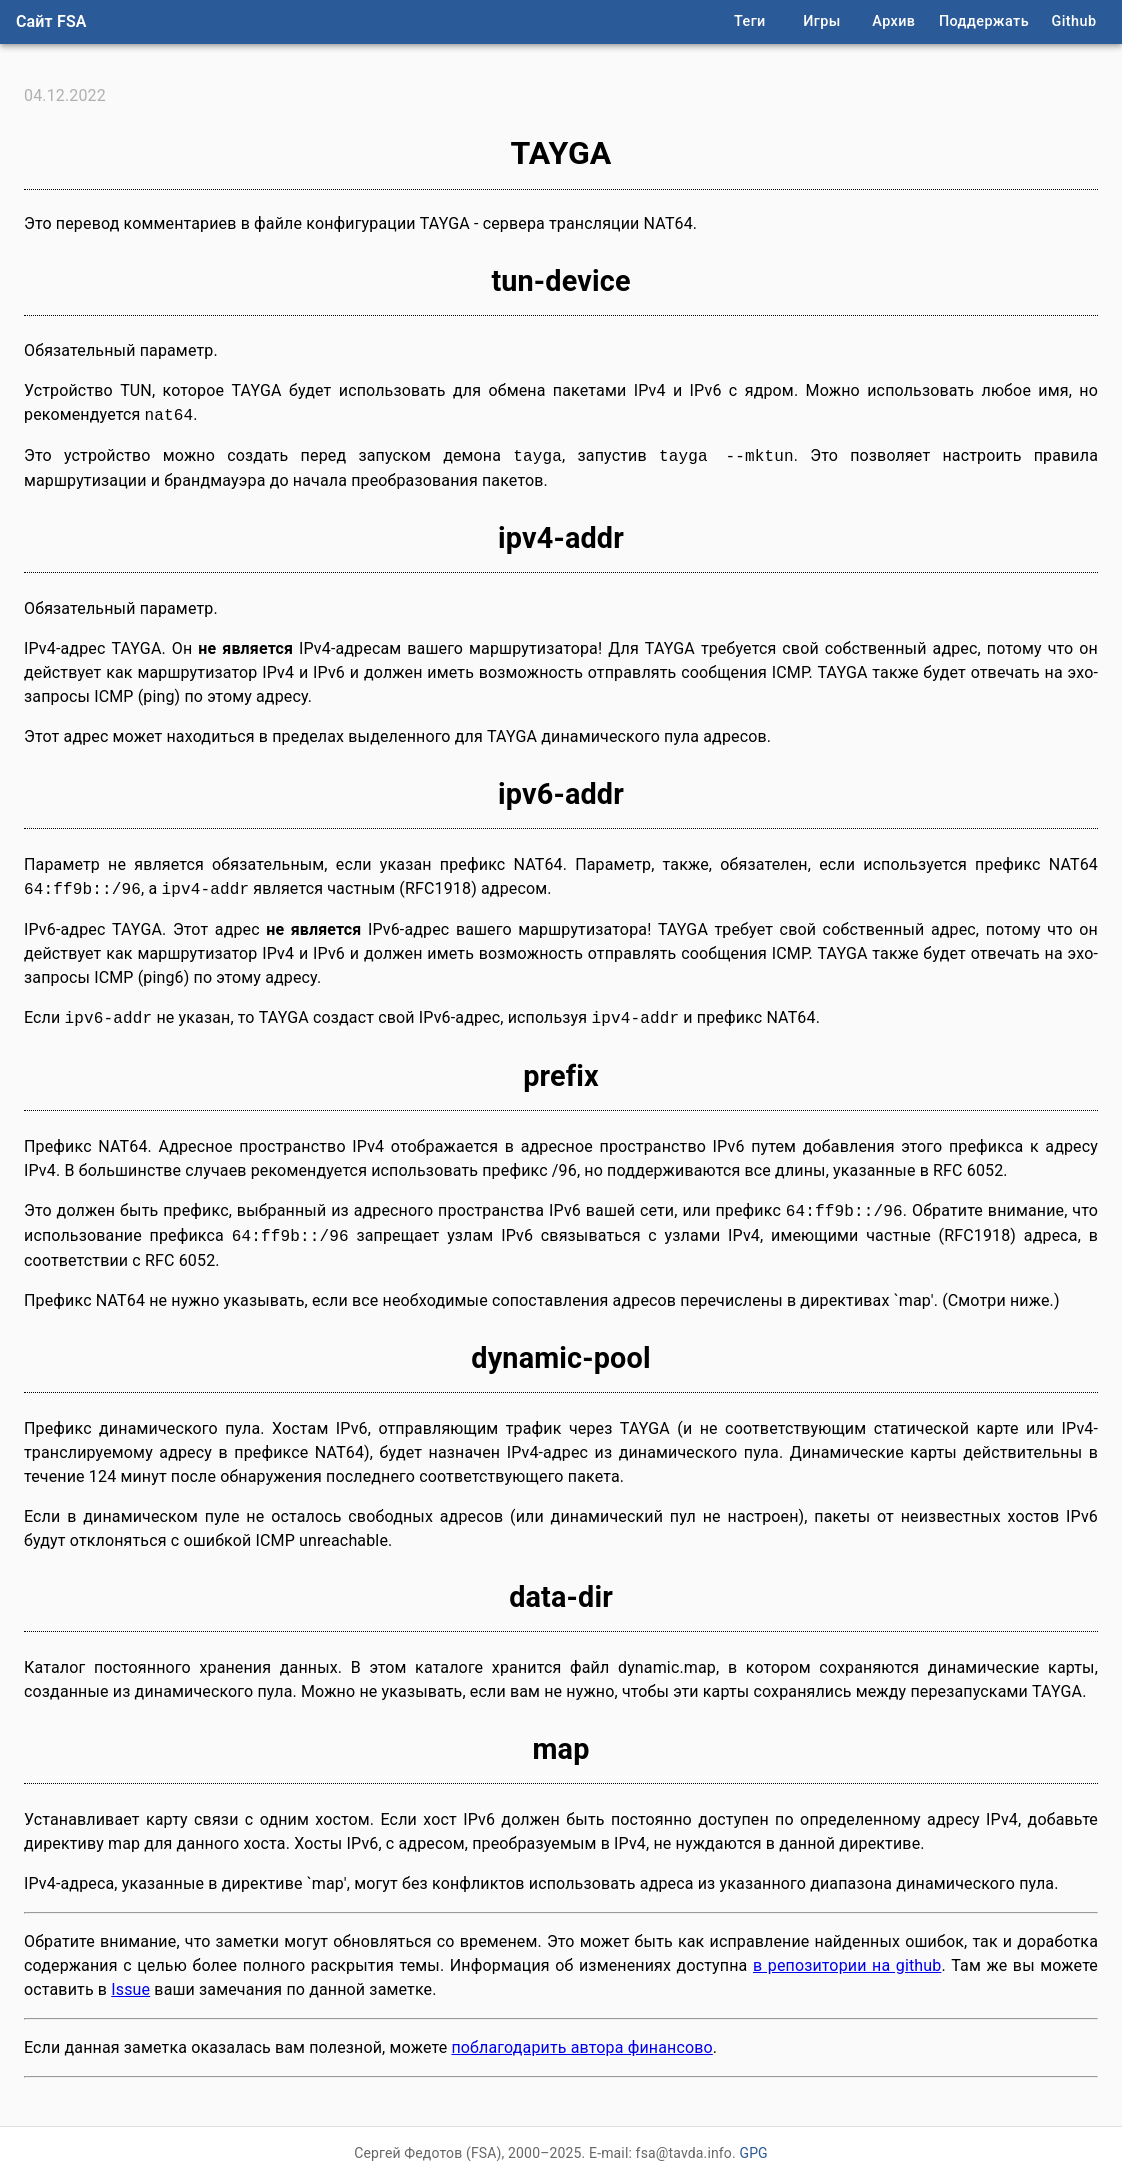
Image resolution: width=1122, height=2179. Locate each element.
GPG (753, 2153)
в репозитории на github (847, 1965)
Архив (893, 21)
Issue (130, 1989)
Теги (750, 21)
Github (1074, 21)
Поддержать (984, 21)
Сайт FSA (51, 21)
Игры (822, 21)
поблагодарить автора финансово (581, 2047)
